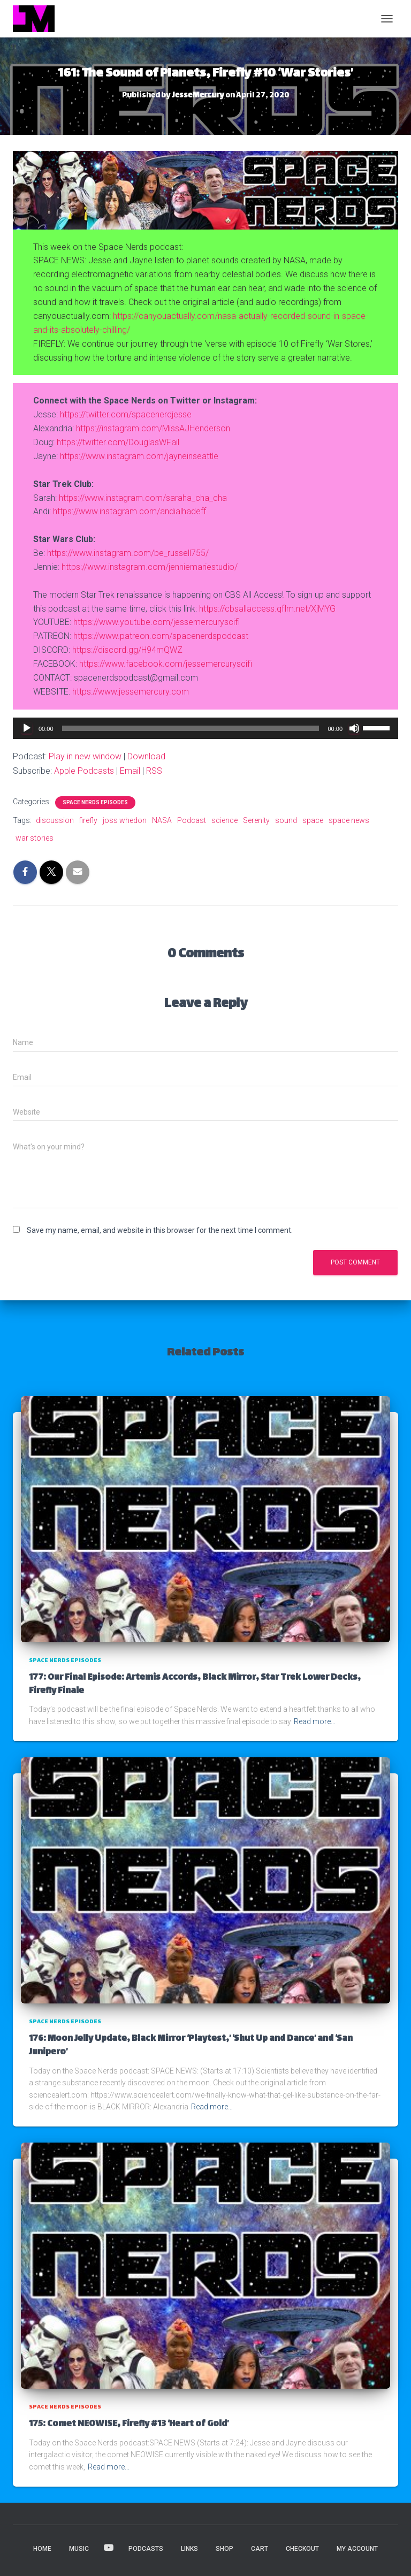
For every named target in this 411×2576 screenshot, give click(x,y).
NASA (162, 820)
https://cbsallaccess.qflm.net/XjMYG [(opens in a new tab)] (267, 609)
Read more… (315, 1721)
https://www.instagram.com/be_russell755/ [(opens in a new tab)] (128, 553)
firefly (88, 820)
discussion (55, 820)
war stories (35, 838)
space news (349, 820)
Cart (259, 2548)
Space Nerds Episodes (95, 802)
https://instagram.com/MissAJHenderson (153, 428)
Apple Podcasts (84, 771)
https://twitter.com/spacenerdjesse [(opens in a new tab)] (126, 414)
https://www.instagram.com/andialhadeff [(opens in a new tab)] (129, 511)
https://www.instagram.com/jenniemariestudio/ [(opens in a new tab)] (150, 567)
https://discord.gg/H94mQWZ (127, 650)
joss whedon (125, 820)
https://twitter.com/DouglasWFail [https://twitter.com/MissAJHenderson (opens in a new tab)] (118, 442)
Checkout (302, 2548)
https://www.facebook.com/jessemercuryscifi (165, 664)
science (224, 820)
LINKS (189, 2548)
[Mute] (354, 728)
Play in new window (85, 756)
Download (146, 756)
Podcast (191, 820)
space (312, 820)
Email (130, 771)
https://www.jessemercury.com (130, 692)
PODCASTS (145, 2548)
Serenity (256, 820)
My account (357, 2548)
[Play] (26, 728)
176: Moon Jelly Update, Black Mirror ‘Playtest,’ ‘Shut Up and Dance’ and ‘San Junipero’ (191, 2045)
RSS (154, 771)
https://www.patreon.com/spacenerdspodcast (160, 636)
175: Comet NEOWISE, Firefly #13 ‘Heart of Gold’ (129, 2424)
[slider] (190, 728)
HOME (42, 2548)
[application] (205, 728)
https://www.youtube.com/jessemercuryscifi (156, 622)
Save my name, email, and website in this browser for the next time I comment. (160, 1230)
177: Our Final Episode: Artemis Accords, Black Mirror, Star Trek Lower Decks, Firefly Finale (195, 1684)
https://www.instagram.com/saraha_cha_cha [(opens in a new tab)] (143, 498)
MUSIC (79, 2548)
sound (286, 820)
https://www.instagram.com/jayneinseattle (139, 456)
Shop (224, 2548)
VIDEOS (108, 2548)
